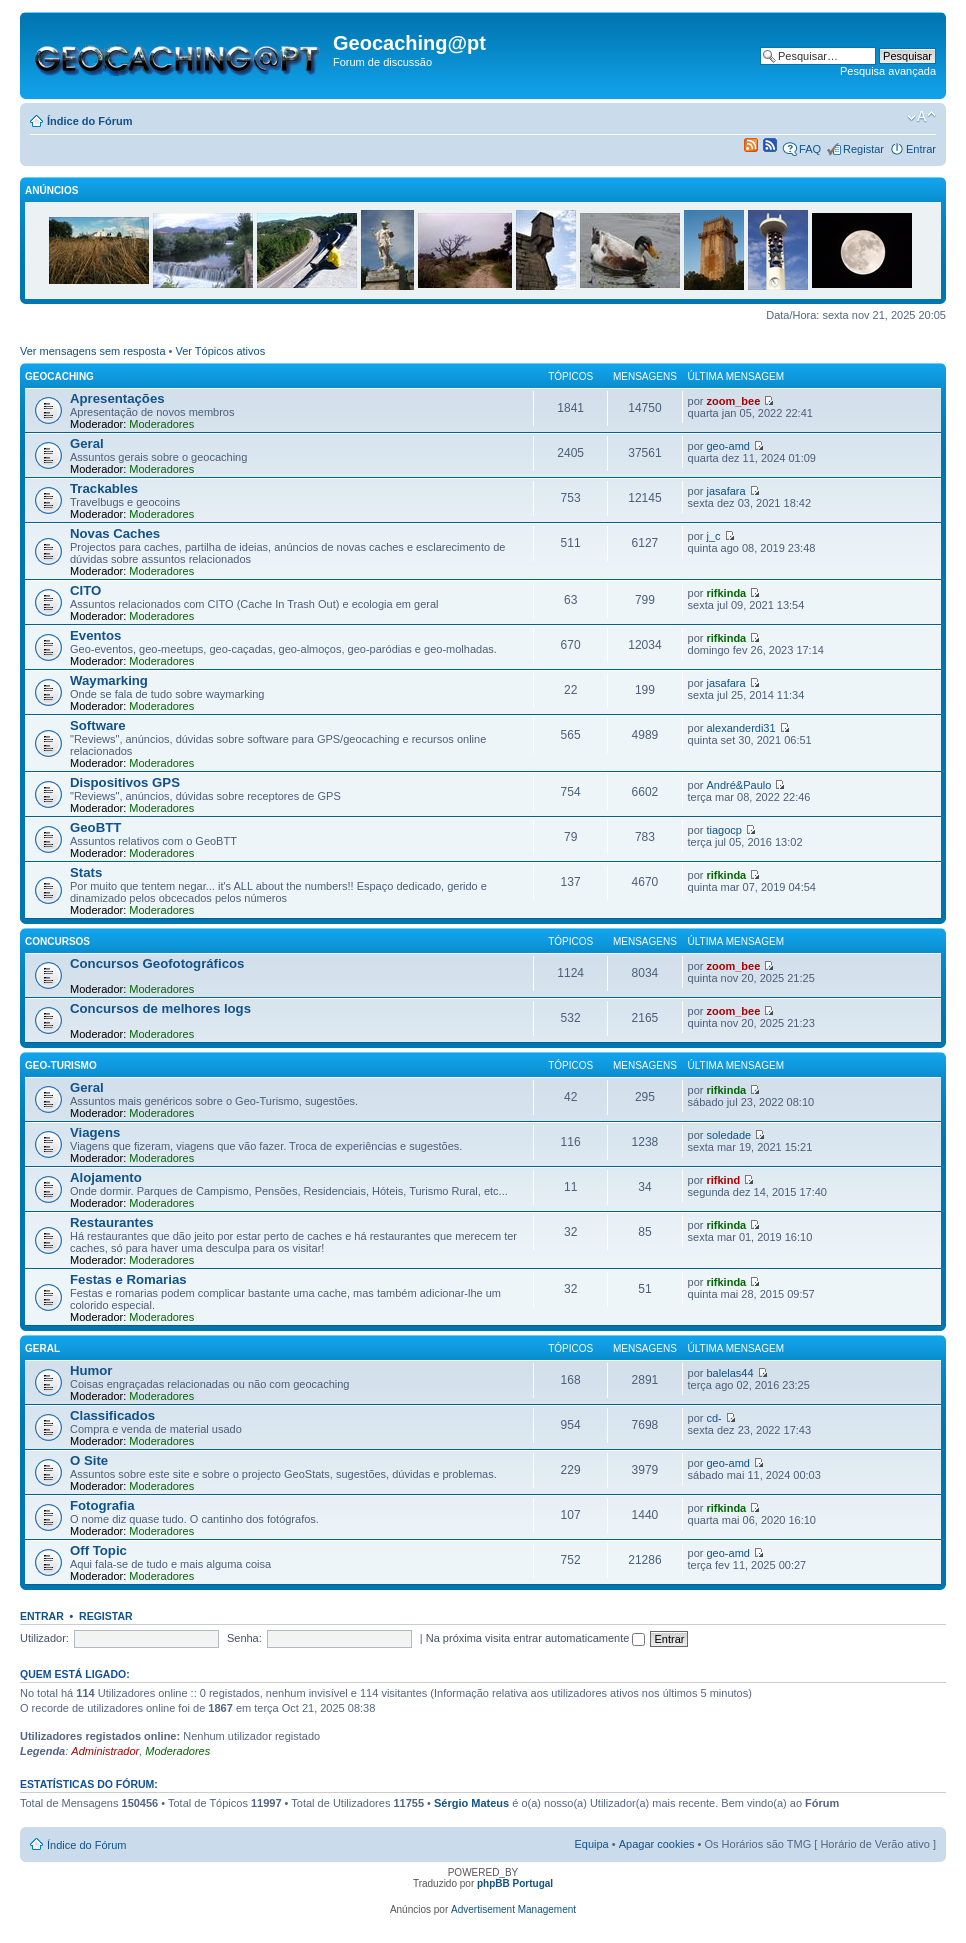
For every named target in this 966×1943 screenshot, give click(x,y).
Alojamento (106, 1177)
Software (98, 725)
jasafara (726, 491)
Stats (86, 872)
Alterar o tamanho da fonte (921, 117)
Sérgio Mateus (471, 1803)
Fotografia (102, 1505)
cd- (714, 1418)
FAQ (810, 149)
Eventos (95, 635)
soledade (729, 1135)
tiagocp (724, 830)
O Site (89, 1460)
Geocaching (59, 376)
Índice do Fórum (90, 121)
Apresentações (117, 398)
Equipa (591, 1844)
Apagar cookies (657, 1844)
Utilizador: (44, 1638)
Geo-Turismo (61, 1065)
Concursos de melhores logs (160, 1008)
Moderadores (161, 424)
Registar (863, 149)
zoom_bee (734, 401)
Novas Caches (115, 533)
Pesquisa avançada (888, 71)
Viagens (95, 1132)
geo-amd (728, 446)
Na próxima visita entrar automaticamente (536, 1638)
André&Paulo (739, 785)
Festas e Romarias (128, 1279)
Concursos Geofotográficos (157, 963)
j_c (714, 536)
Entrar (921, 149)
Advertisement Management (513, 1909)
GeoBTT (95, 827)
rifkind (724, 1180)
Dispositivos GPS (125, 782)
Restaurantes (112, 1222)
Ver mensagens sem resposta (93, 351)
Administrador (105, 1751)
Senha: (244, 1638)
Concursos (57, 941)
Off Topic (98, 1550)
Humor (91, 1370)
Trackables (104, 488)
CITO (85, 590)
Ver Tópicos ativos (221, 351)
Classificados (112, 1415)
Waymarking (109, 680)
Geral (87, 443)
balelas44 (730, 1373)
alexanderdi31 (741, 728)
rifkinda (727, 593)
